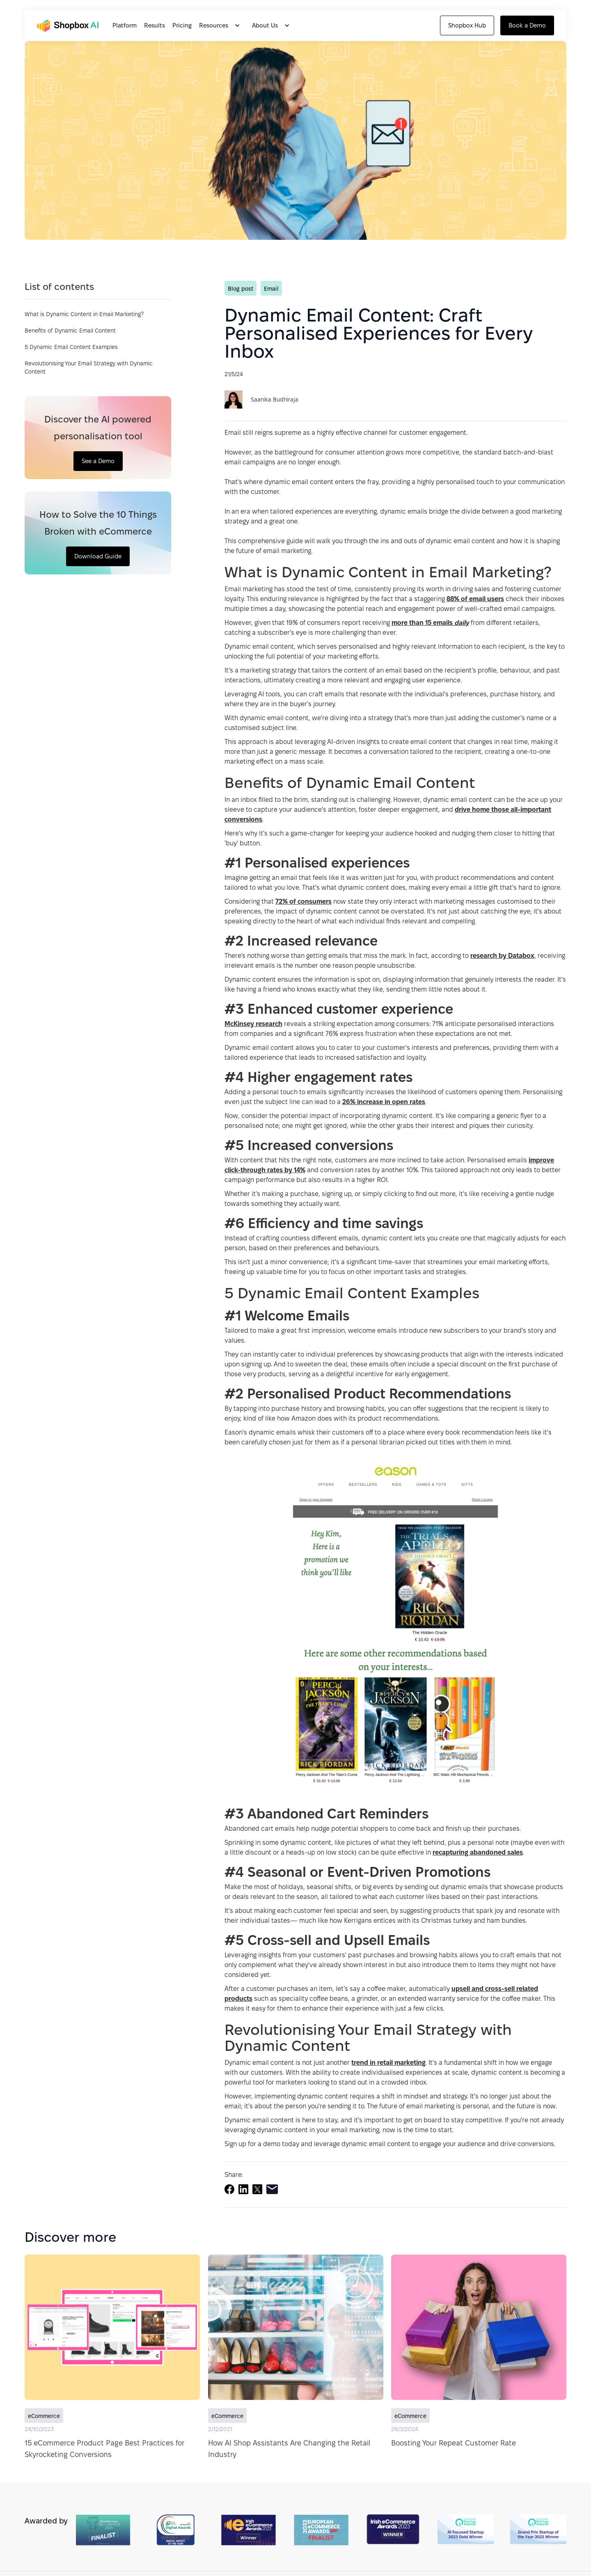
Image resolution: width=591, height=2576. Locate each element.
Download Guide (97, 556)
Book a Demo (527, 25)
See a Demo (98, 460)
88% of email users (475, 598)
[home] (69, 26)
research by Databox (502, 955)
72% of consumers (303, 901)
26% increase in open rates (383, 1101)
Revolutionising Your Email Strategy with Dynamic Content (89, 367)
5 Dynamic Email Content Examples (71, 347)
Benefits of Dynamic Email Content (70, 330)
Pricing (182, 25)
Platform (124, 25)
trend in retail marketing (388, 2062)
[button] (221, 25)
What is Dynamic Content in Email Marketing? (84, 314)
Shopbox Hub (467, 25)
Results (154, 25)
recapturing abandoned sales (478, 1852)
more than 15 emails (430, 622)
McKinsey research (253, 1023)
